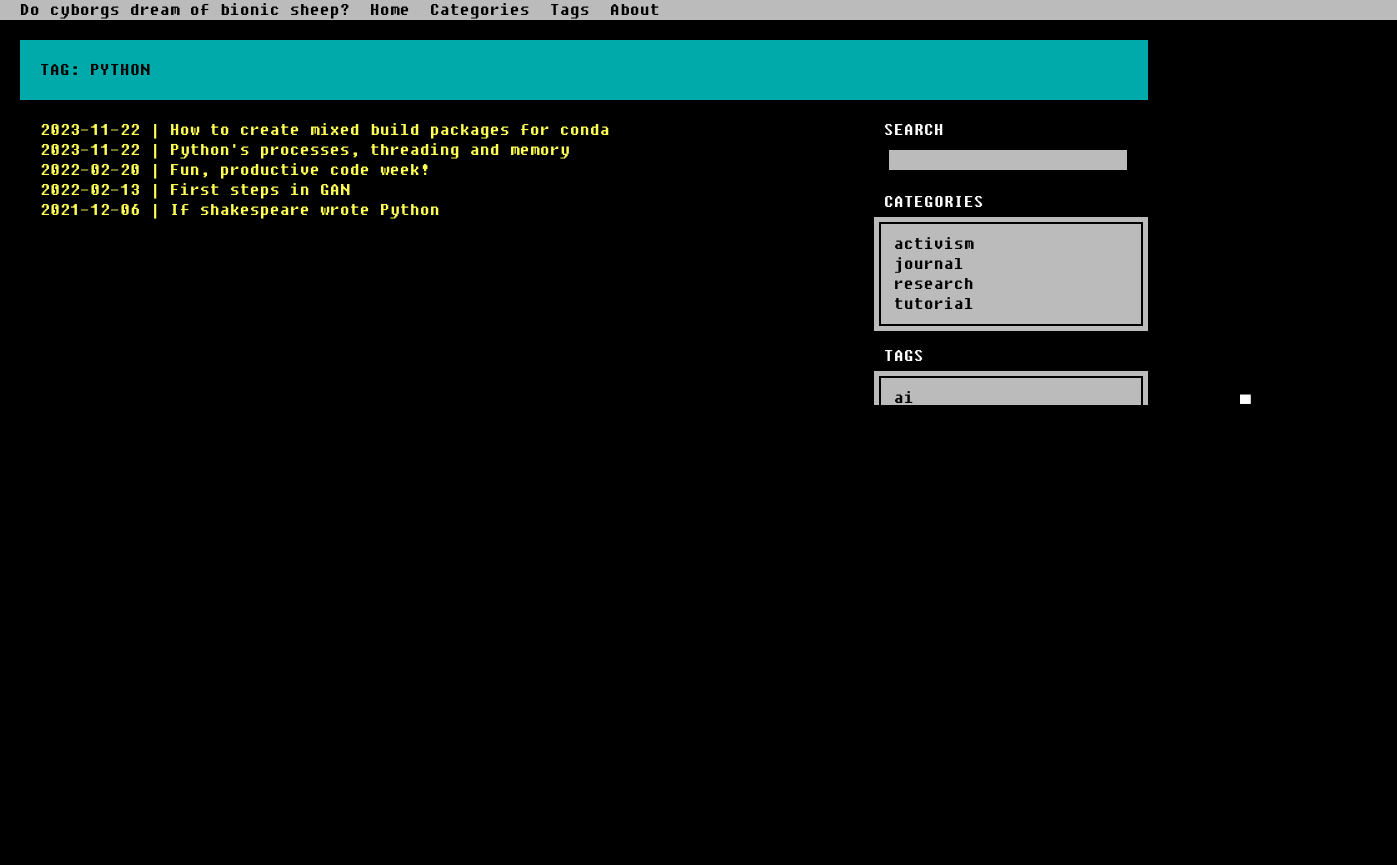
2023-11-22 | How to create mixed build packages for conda (325, 130)
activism (934, 244)
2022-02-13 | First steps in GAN (195, 190)
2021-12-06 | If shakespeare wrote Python (240, 210)
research (934, 284)
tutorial (934, 304)
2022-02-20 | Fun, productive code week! (235, 170)
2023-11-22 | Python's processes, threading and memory (305, 150)
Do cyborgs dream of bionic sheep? (185, 10)
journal (929, 264)
